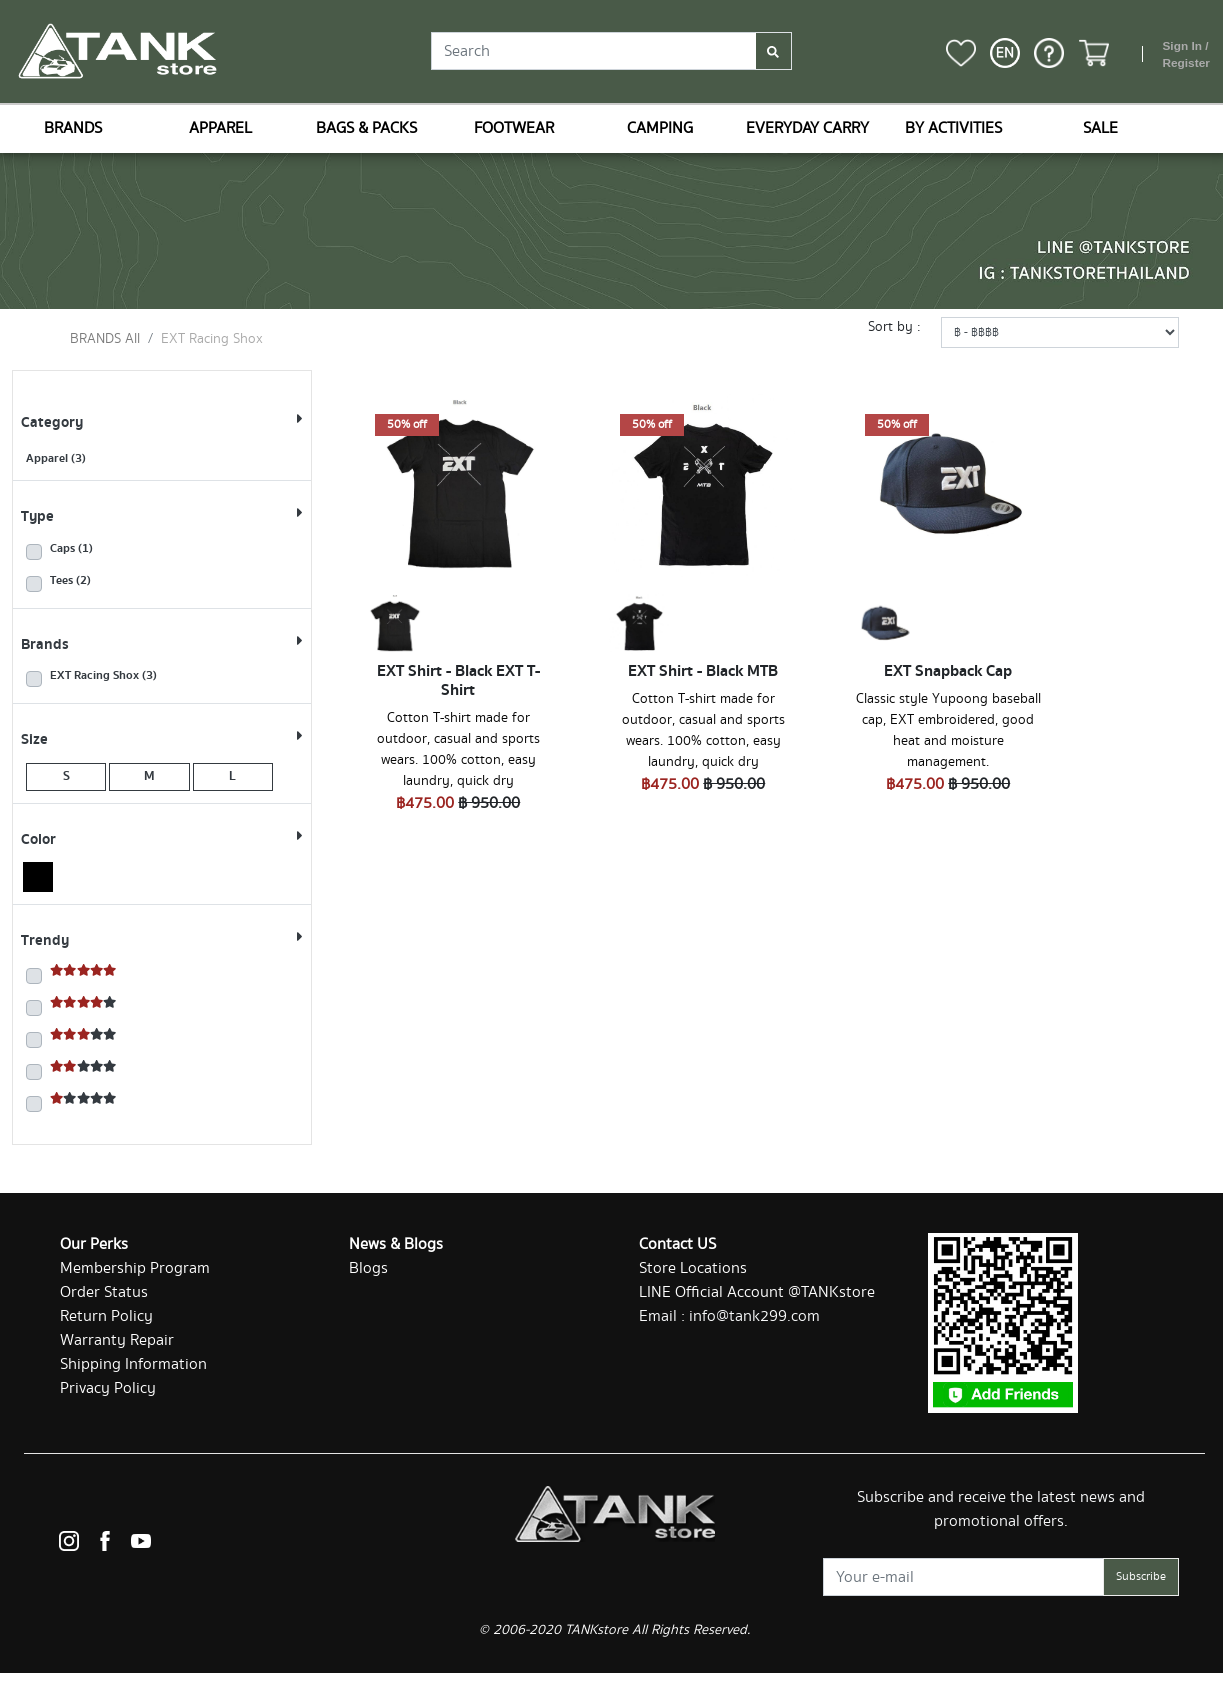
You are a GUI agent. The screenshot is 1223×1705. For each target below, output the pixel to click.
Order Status (104, 1292)
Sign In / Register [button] (1185, 55)
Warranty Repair (117, 1340)
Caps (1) (71, 549)
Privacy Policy (108, 1388)
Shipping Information (133, 1364)
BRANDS (73, 128)
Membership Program (135, 1268)
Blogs (368, 1268)
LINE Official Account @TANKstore (757, 1292)
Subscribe (1141, 1576)
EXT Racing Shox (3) (103, 676)
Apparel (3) (56, 458)
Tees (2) (70, 581)
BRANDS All (105, 339)
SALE (1100, 128)
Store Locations (693, 1268)
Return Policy (106, 1316)
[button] (1005, 53)
